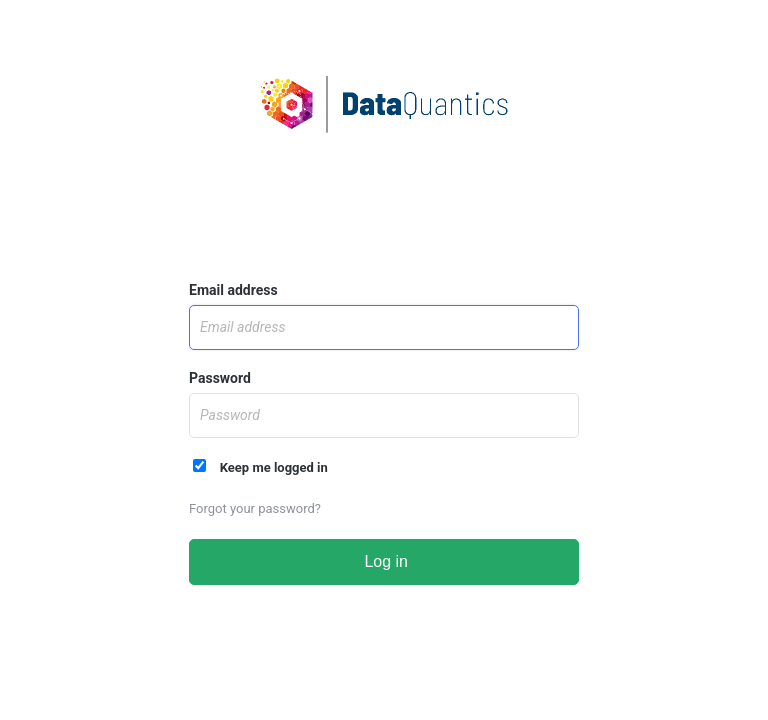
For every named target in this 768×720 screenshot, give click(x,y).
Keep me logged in (260, 467)
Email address (233, 290)
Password (220, 378)
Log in (384, 561)
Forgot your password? (255, 508)
